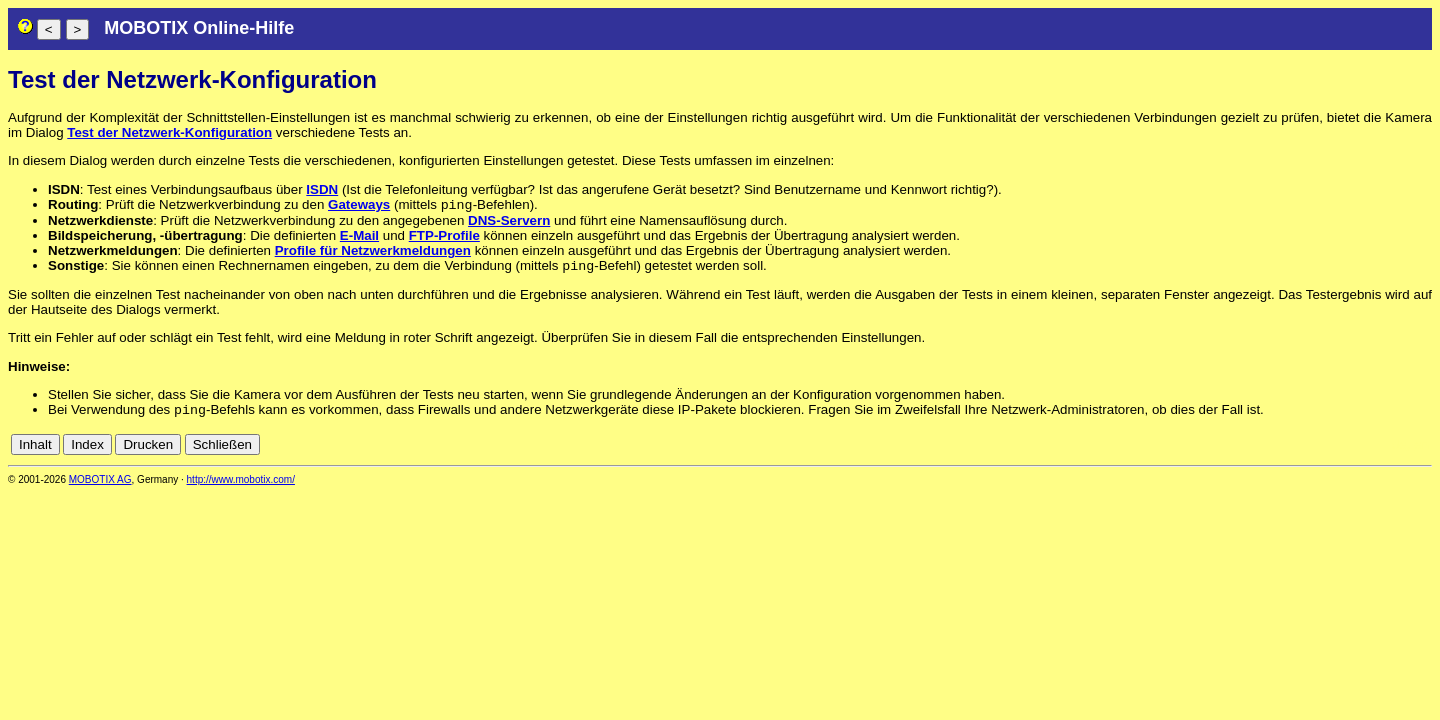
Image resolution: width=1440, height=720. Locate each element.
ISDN (322, 189)
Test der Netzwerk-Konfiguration (169, 132)
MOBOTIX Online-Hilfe (199, 28)
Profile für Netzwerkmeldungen (373, 252)
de (1399, 450)
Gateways (359, 206)
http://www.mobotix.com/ (241, 485)
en (1421, 450)
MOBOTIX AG (100, 485)
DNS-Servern (509, 222)
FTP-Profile (444, 237)
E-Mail (359, 237)
